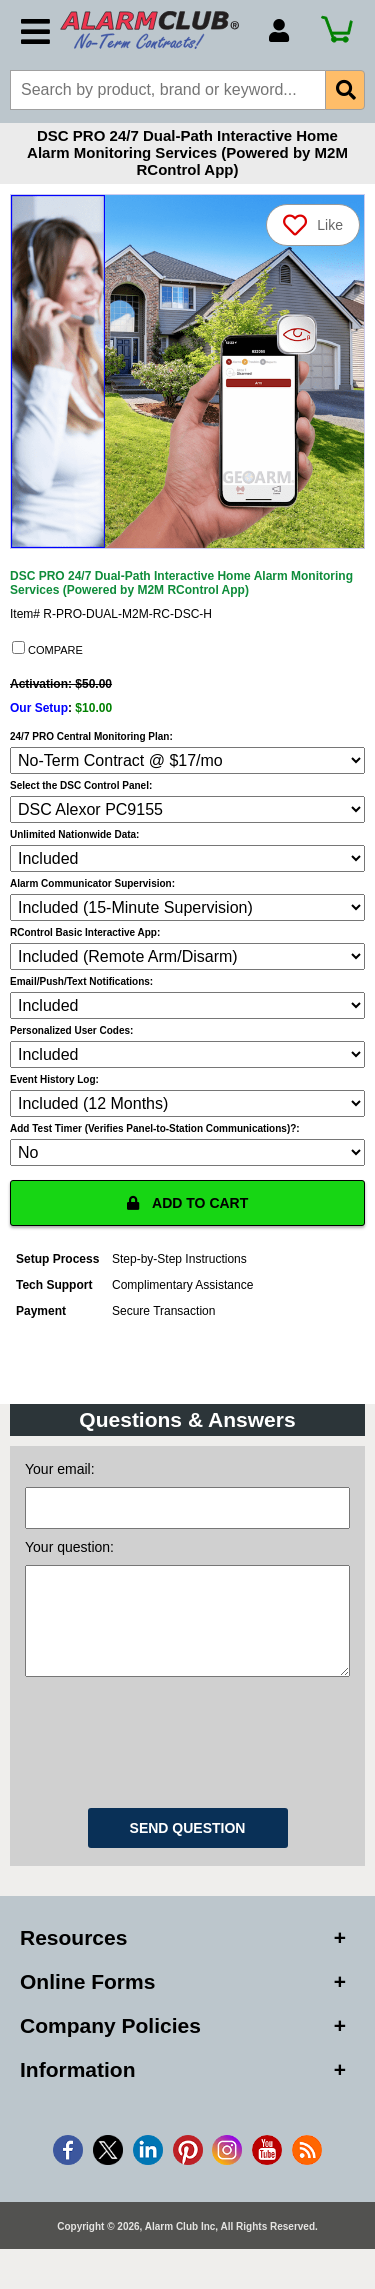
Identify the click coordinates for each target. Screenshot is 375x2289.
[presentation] (188, 1759)
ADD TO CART (188, 1203)
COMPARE (47, 649)
